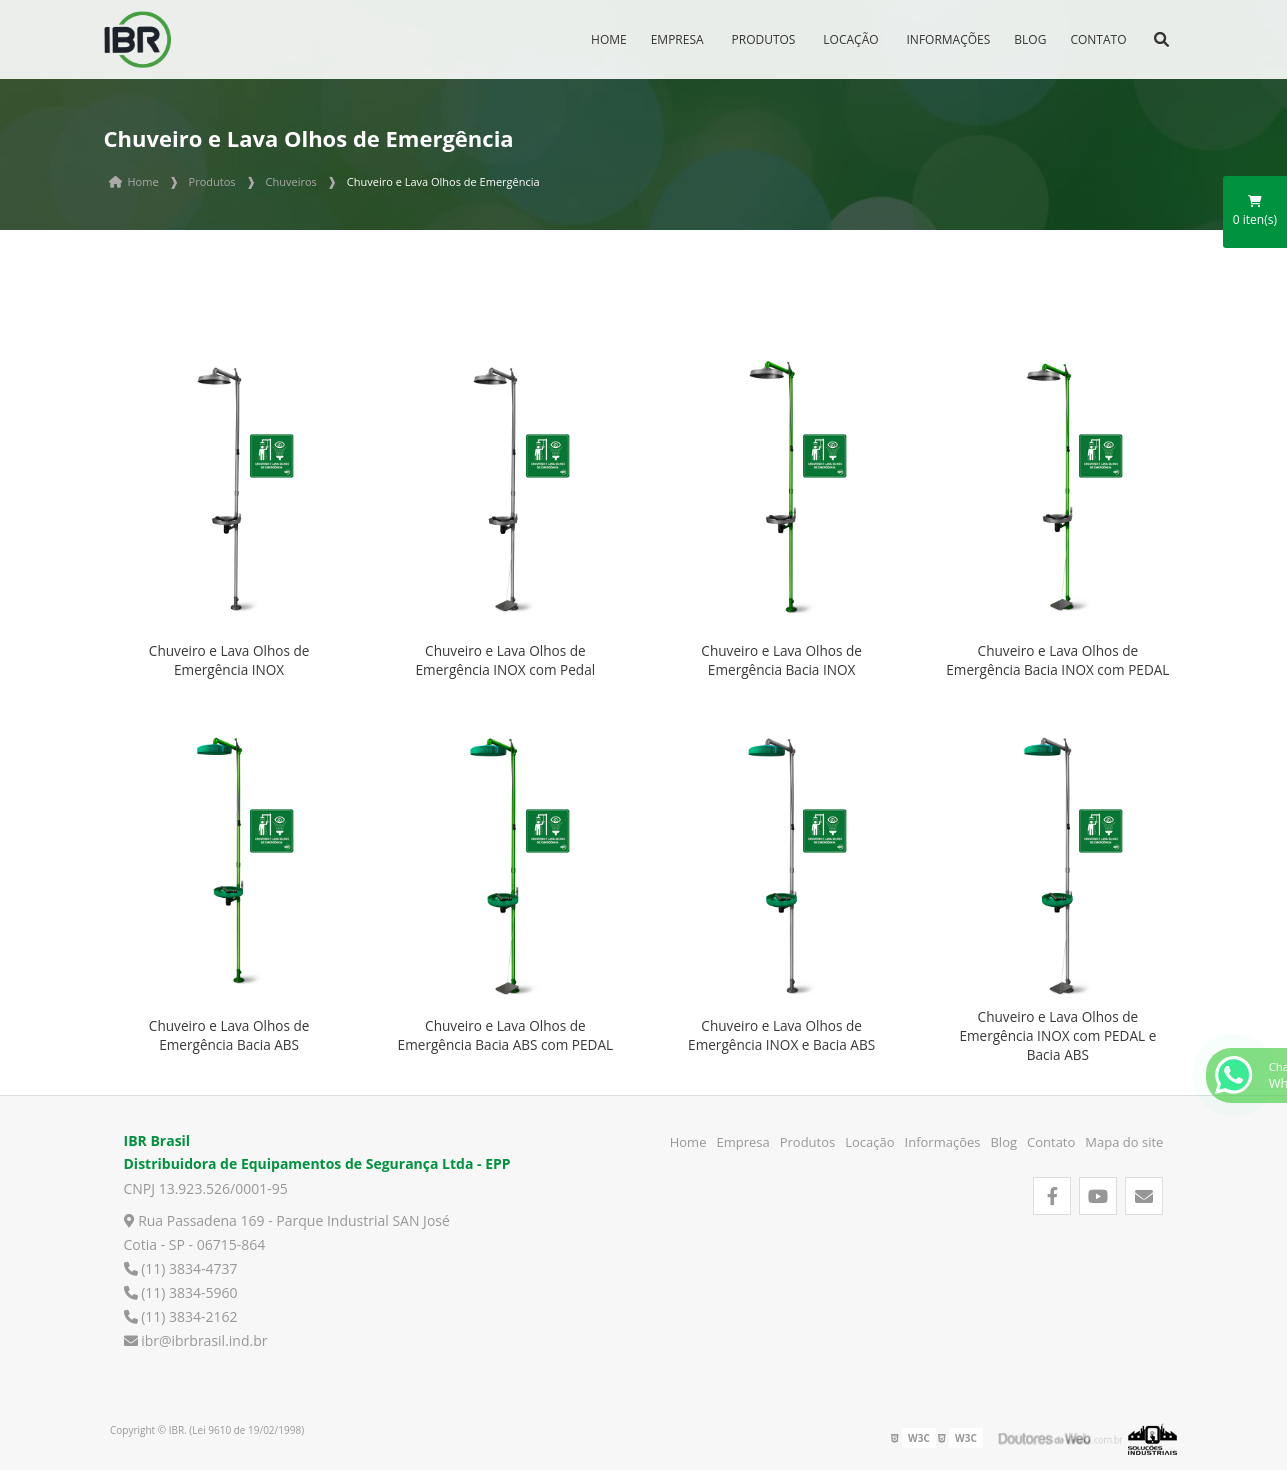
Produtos (764, 39)
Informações (949, 39)
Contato (1098, 39)
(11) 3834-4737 (181, 1268)
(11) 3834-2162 (181, 1316)
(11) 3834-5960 (181, 1292)
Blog (1030, 39)
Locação (850, 39)
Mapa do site (1124, 1142)
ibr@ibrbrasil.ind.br (196, 1340)
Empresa (677, 39)
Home (609, 39)
